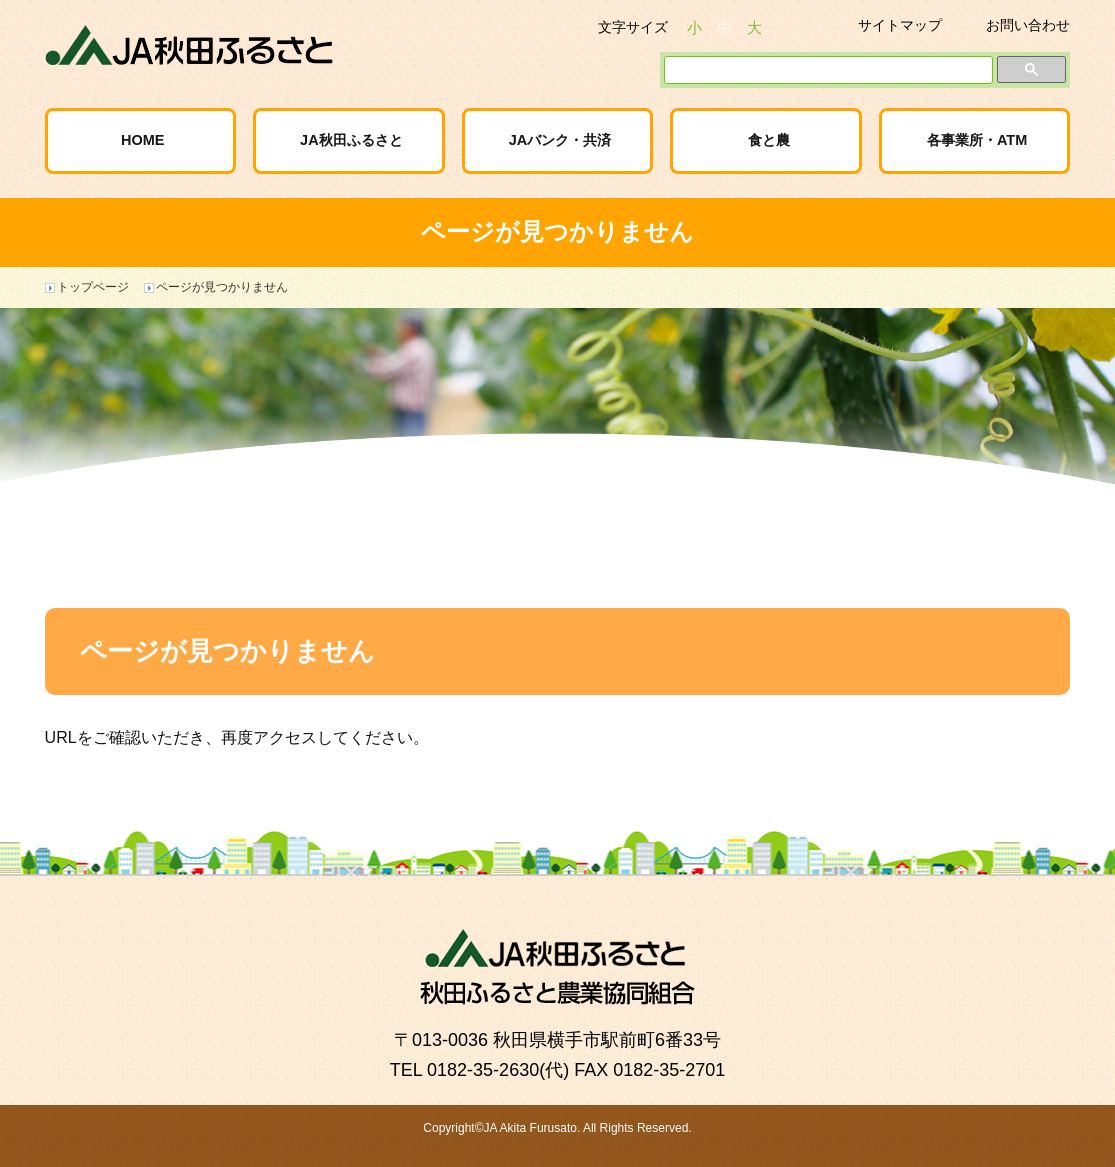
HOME (142, 140)
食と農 (769, 140)
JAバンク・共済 (560, 140)
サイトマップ (900, 25)
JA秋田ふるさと (351, 140)
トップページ (93, 287)
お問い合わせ (1028, 25)
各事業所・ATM (977, 140)
